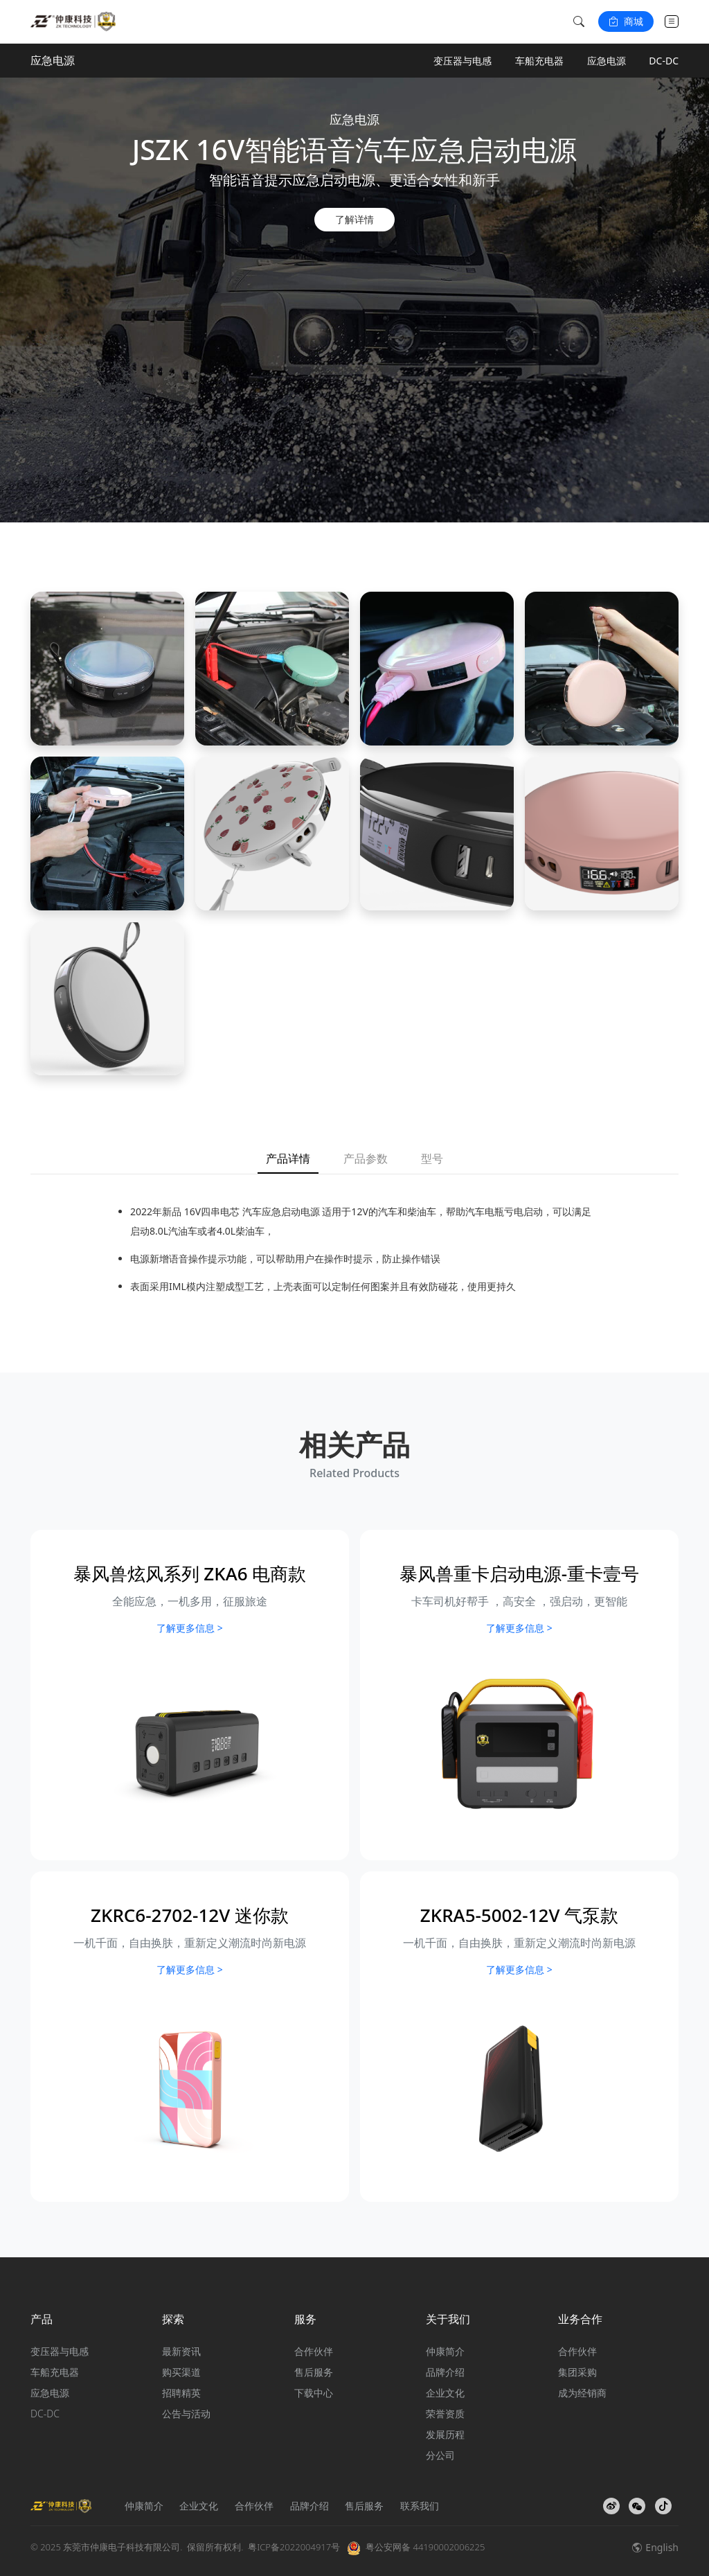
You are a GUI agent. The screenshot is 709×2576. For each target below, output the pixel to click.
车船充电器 (539, 61)
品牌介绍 (445, 2372)
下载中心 (313, 2392)
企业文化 (445, 2392)
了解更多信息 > (189, 1628)
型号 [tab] (432, 1158)
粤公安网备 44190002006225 (425, 2547)
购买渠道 (181, 2372)
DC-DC (664, 61)
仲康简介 (445, 2351)
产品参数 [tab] (365, 1158)
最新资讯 (181, 2351)
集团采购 (577, 2372)
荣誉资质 (445, 2413)
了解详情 (354, 219)
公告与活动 (186, 2413)
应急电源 (606, 61)
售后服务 (313, 2372)
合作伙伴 (313, 2351)
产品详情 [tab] (288, 1158)
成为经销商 (582, 2392)
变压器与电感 (462, 61)
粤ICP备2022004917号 (294, 2547)
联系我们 (419, 2505)
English (655, 2547)
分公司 (440, 2455)
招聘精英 (181, 2392)
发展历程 (445, 2434)
